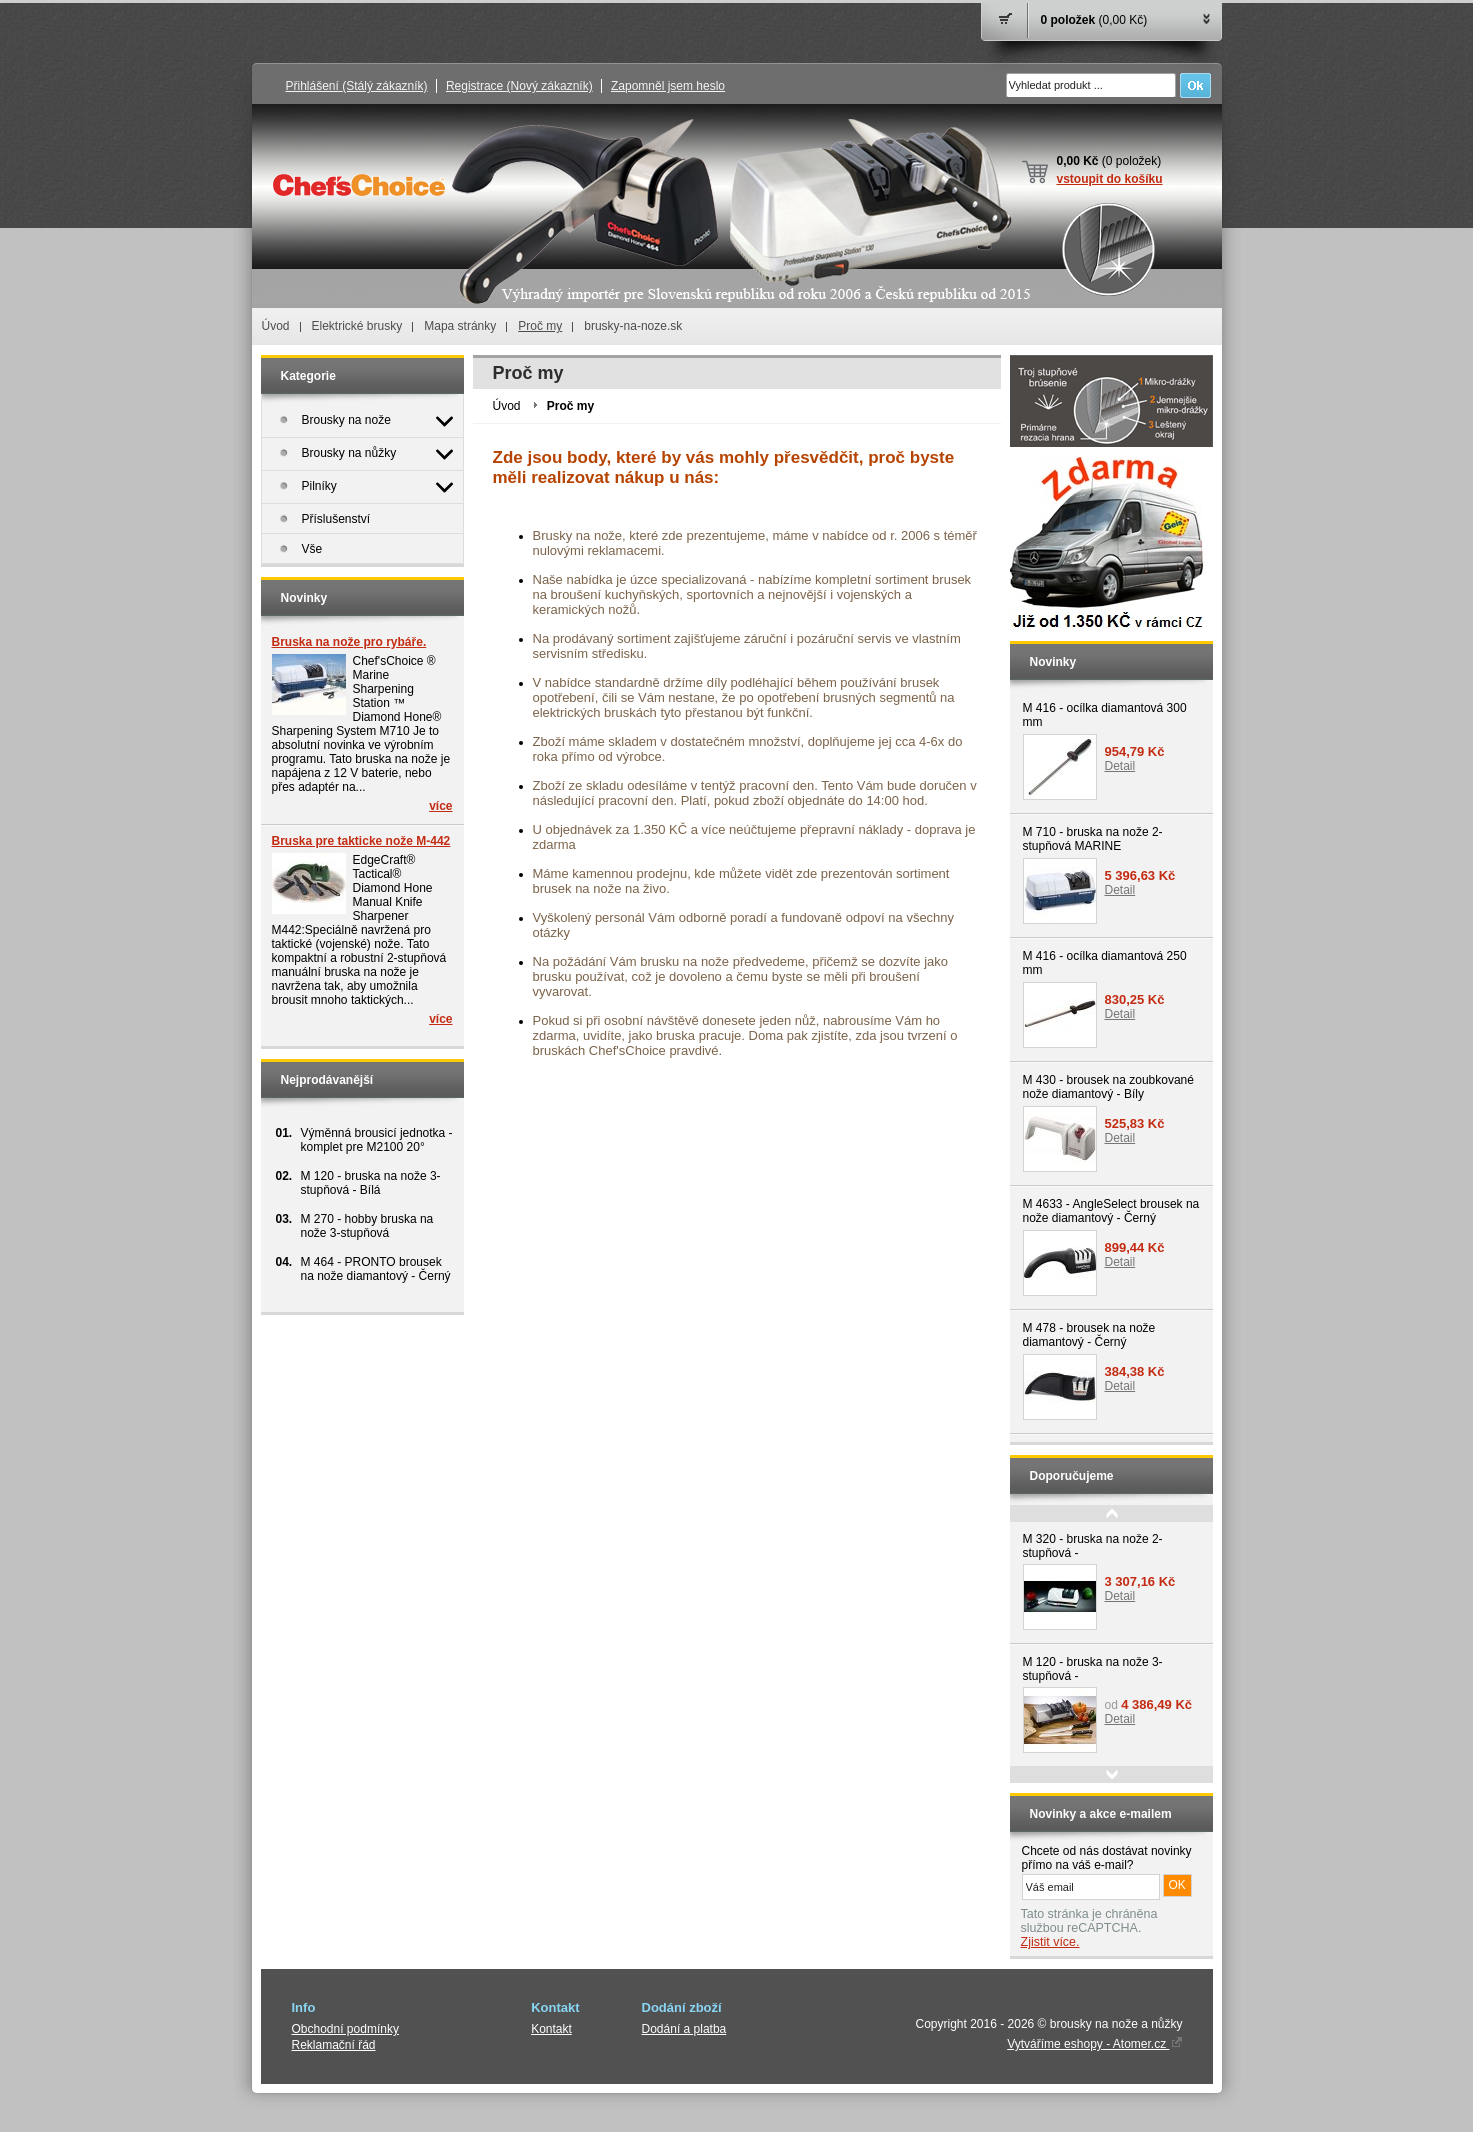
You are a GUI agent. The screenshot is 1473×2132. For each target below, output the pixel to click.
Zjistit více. (1050, 1942)
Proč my (540, 326)
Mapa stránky (460, 326)
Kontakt (551, 2029)
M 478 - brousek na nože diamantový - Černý (1089, 1335)
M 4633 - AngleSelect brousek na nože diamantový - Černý (1111, 1211)
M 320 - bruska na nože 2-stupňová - (1093, 1546)
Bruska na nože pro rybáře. (349, 642)
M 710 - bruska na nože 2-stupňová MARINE (1093, 839)
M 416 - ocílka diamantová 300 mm (1105, 715)
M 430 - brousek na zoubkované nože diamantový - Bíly (1108, 1087)
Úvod (276, 326)
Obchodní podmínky (345, 2029)
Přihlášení (357, 86)
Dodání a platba (684, 2029)
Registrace (519, 86)
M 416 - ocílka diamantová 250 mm (1105, 963)
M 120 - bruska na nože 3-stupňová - (1093, 1669)
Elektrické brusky (357, 326)
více (440, 806)
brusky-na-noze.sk (633, 326)
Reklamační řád (334, 2045)
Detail (1120, 766)
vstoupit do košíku (1110, 179)
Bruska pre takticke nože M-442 (361, 841)
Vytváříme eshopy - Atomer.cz (1094, 2044)
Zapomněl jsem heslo (668, 86)
